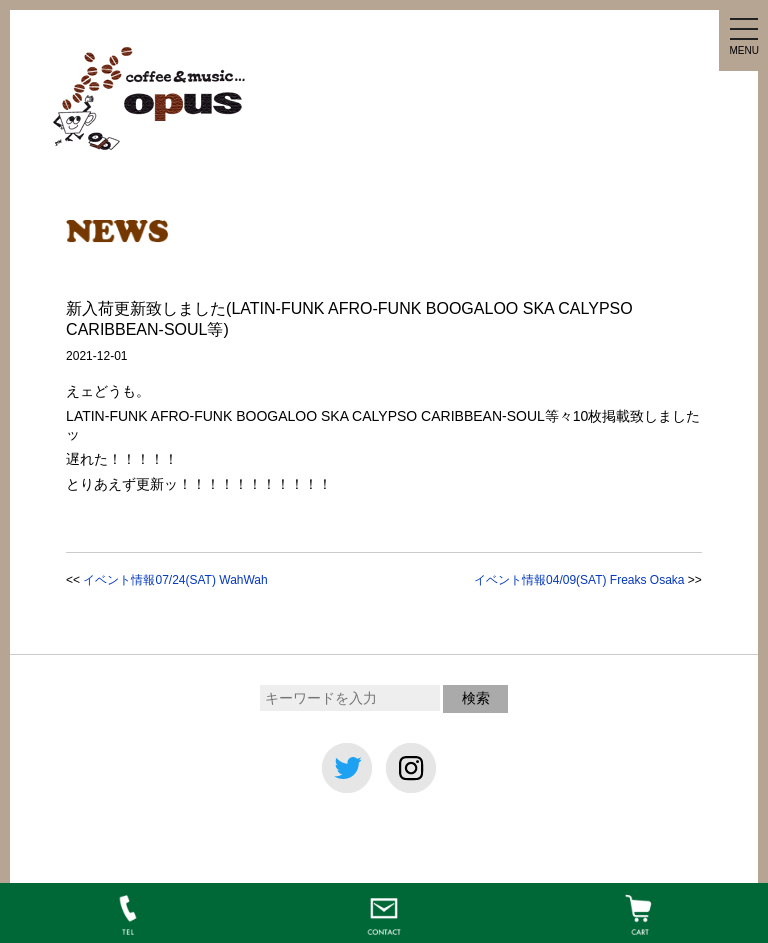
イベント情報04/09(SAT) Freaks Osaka (579, 580)
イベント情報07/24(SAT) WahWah (175, 580)
